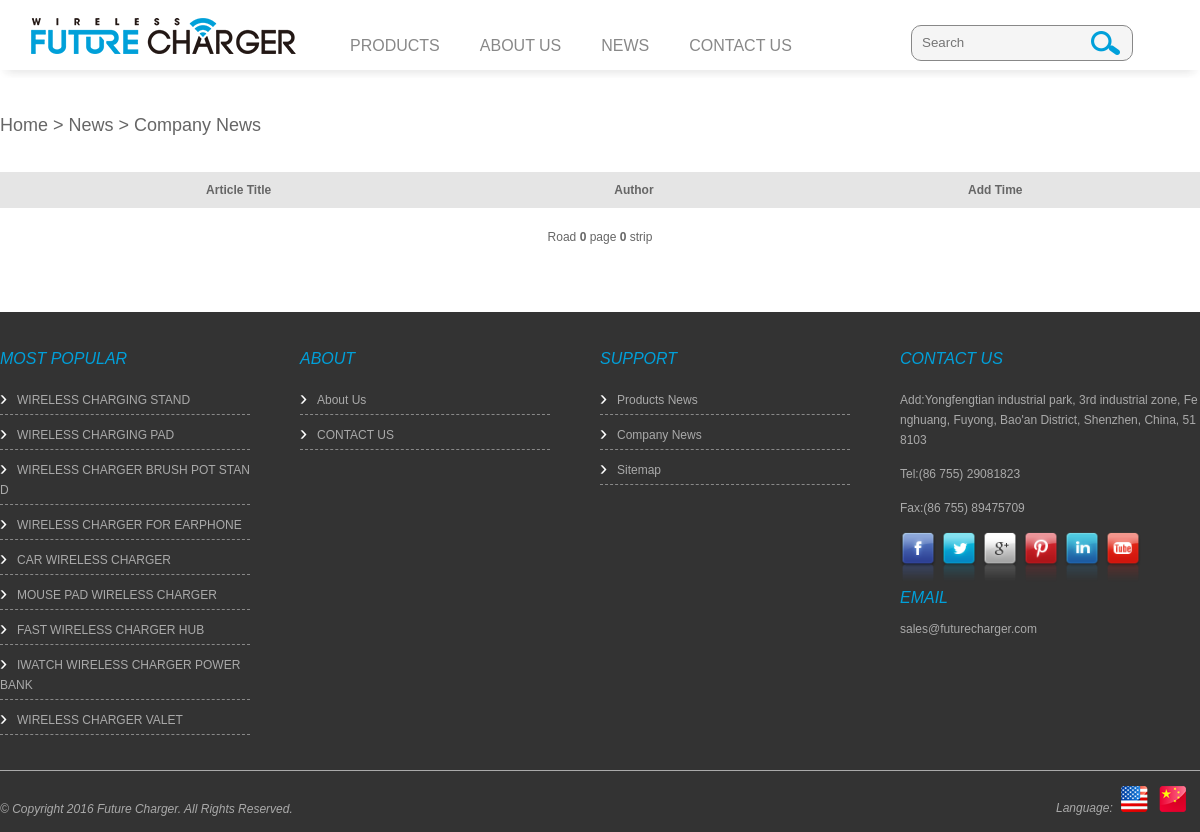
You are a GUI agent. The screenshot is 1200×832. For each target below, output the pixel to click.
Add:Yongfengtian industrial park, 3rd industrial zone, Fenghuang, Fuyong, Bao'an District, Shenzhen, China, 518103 (1049, 420)
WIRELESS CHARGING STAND (103, 400)
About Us (341, 400)
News (91, 125)
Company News (197, 125)
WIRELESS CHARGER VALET (100, 720)
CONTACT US (355, 435)
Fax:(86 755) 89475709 (962, 508)
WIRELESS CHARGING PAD (95, 435)
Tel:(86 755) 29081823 (960, 474)
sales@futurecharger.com (968, 629)
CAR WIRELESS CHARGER (94, 560)
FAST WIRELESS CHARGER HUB (110, 630)
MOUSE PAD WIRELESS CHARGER (117, 595)
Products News (657, 400)
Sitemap (639, 470)
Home (24, 125)
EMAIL (924, 597)
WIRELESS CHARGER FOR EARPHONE (129, 525)
